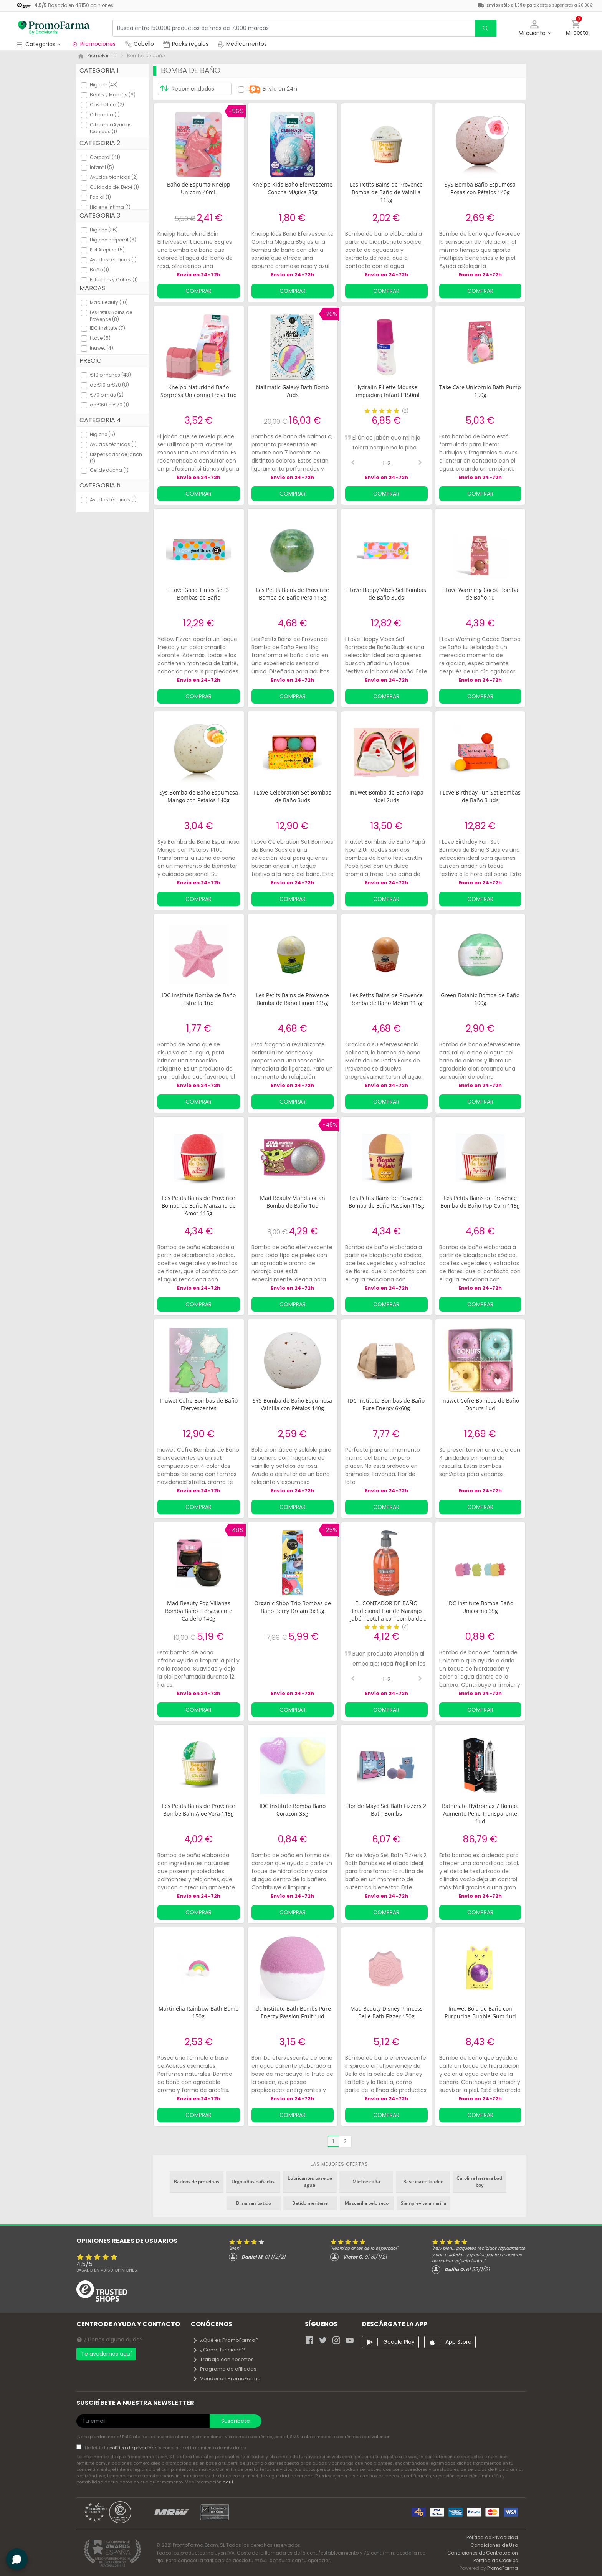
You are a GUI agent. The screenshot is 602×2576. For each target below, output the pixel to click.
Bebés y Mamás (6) (113, 94)
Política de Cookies (495, 2560)
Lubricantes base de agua (310, 2181)
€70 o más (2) (107, 395)
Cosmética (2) (107, 104)
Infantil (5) (102, 167)
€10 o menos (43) (110, 375)
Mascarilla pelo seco (367, 2203)
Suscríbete (235, 2421)
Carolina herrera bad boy (479, 2181)
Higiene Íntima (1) (110, 207)
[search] (485, 28)
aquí (228, 2482)
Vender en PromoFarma (226, 2378)
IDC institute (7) (107, 328)
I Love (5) (100, 338)
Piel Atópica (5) (107, 249)
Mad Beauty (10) (109, 302)
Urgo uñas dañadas (253, 2181)
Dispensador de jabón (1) (116, 457)
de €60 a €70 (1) (109, 405)
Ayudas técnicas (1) (113, 259)
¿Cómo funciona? (218, 2349)
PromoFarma (502, 2568)
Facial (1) (100, 197)
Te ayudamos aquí (106, 2354)
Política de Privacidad (492, 2537)
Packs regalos (185, 44)
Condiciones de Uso (494, 2545)
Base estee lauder (423, 2181)
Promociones (93, 44)
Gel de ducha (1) (109, 470)
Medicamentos (242, 44)
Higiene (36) (104, 229)
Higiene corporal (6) (113, 239)
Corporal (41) (105, 157)
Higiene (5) (102, 434)
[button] (534, 28)
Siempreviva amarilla (423, 2203)
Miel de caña (366, 2181)
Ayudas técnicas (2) (114, 177)
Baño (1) (99, 269)
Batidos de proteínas (196, 2181)
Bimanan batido (253, 2203)
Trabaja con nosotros (223, 2359)
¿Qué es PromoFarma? (225, 2340)
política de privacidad (134, 2448)
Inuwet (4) (101, 348)
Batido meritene (310, 2203)
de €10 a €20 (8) (109, 385)
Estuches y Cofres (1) (114, 279)
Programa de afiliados (224, 2369)
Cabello (139, 44)
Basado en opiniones (106, 2270)
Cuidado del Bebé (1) (114, 187)
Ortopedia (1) (105, 114)
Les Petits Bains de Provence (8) (111, 315)
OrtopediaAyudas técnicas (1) (111, 128)
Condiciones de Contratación (482, 2553)
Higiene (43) (104, 84)
